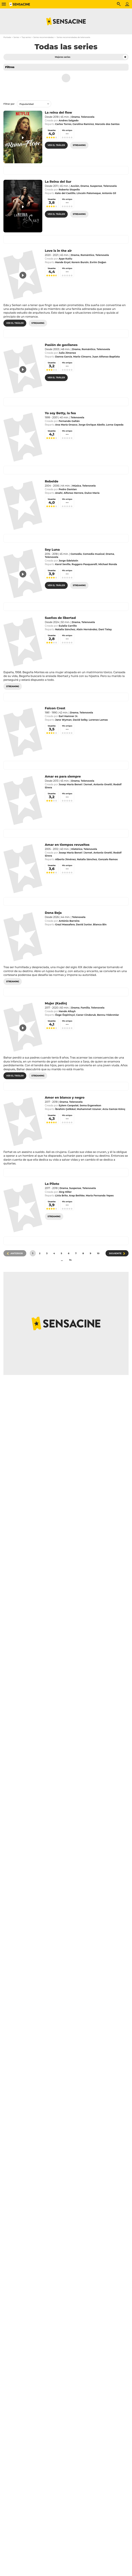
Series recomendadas (43, 37)
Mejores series (62, 57)
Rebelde (51, 481)
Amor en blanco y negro (65, 1097)
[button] (125, 57)
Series (16, 37)
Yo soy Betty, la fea (60, 413)
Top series (26, 37)
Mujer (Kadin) (56, 1003)
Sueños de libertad (60, 618)
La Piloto (52, 1184)
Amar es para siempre (63, 776)
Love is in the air (58, 251)
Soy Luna (52, 550)
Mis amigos (67, 130)
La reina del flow (58, 112)
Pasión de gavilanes (61, 345)
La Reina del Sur (58, 182)
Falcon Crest (55, 708)
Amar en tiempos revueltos (67, 845)
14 (70, 1259)
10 (98, 1253)
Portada (7, 37)
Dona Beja (53, 913)
